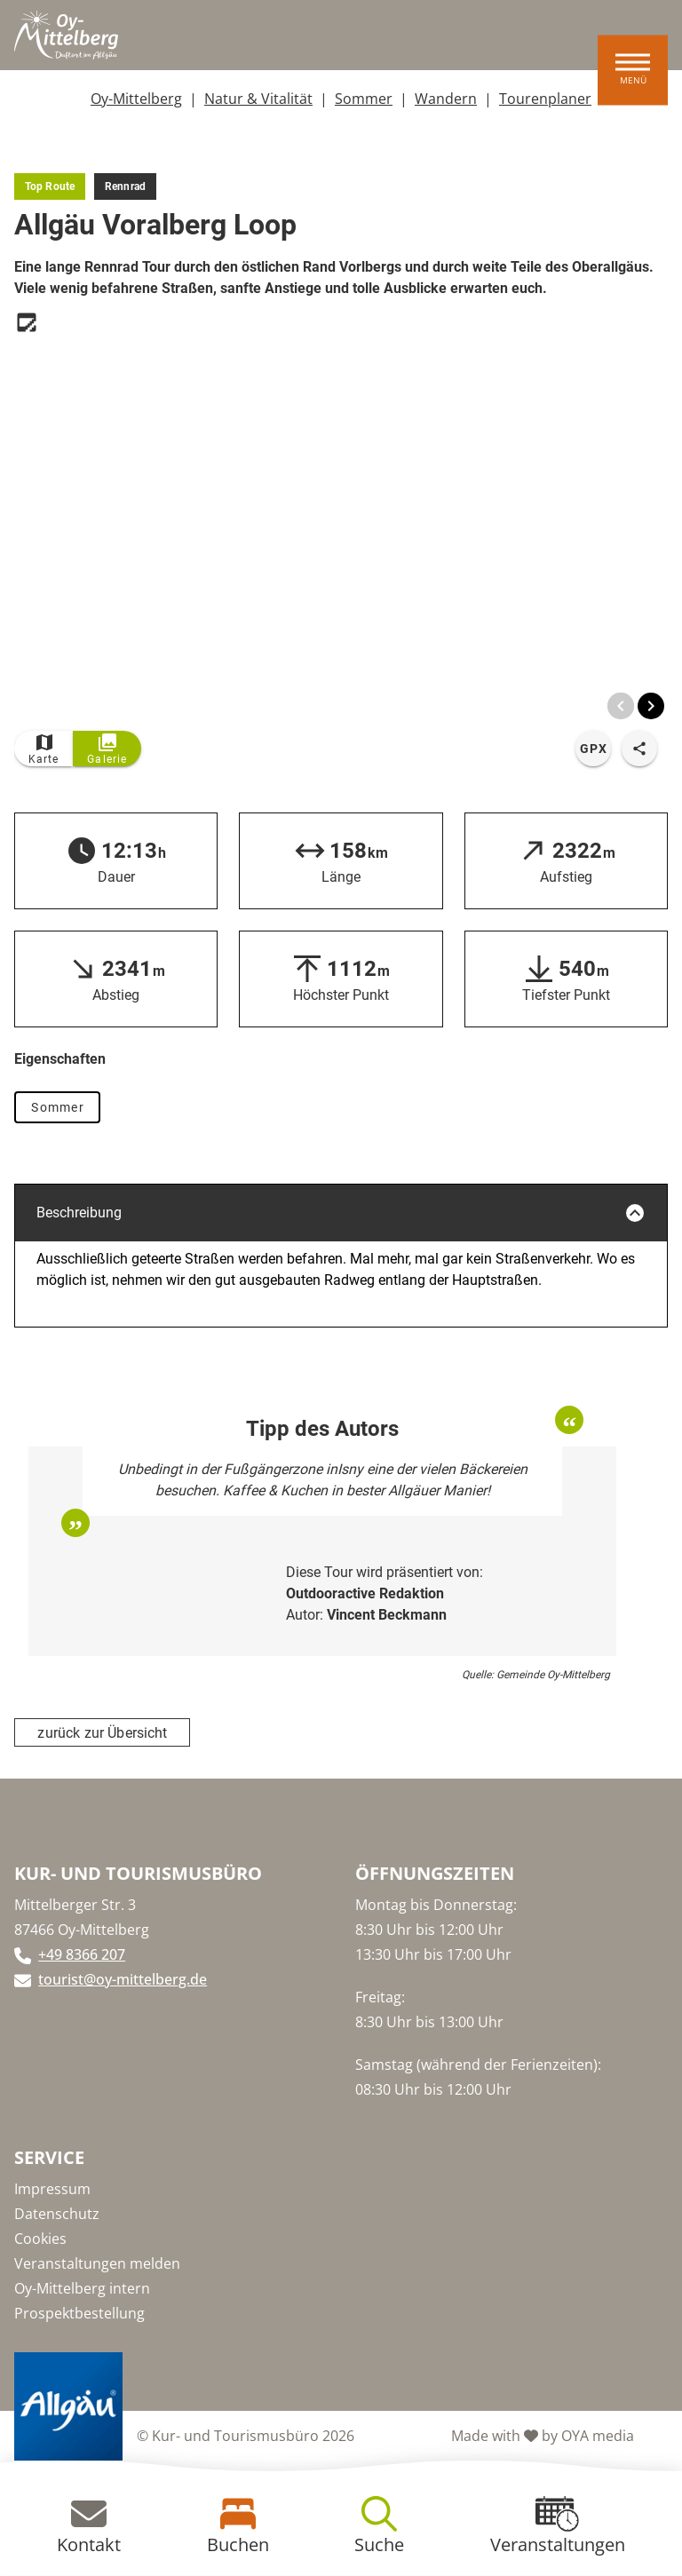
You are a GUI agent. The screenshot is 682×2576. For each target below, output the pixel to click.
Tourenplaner (545, 98)
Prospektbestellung (79, 2313)
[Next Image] (651, 706)
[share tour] (639, 748)
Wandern (446, 98)
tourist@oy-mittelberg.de (122, 1979)
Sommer (364, 98)
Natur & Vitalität (258, 98)
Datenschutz (56, 2213)
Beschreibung (341, 1213)
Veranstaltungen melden (97, 2263)
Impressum (52, 2189)
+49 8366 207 (81, 1954)
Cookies (40, 2238)
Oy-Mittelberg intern (82, 2288)
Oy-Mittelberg (136, 98)
